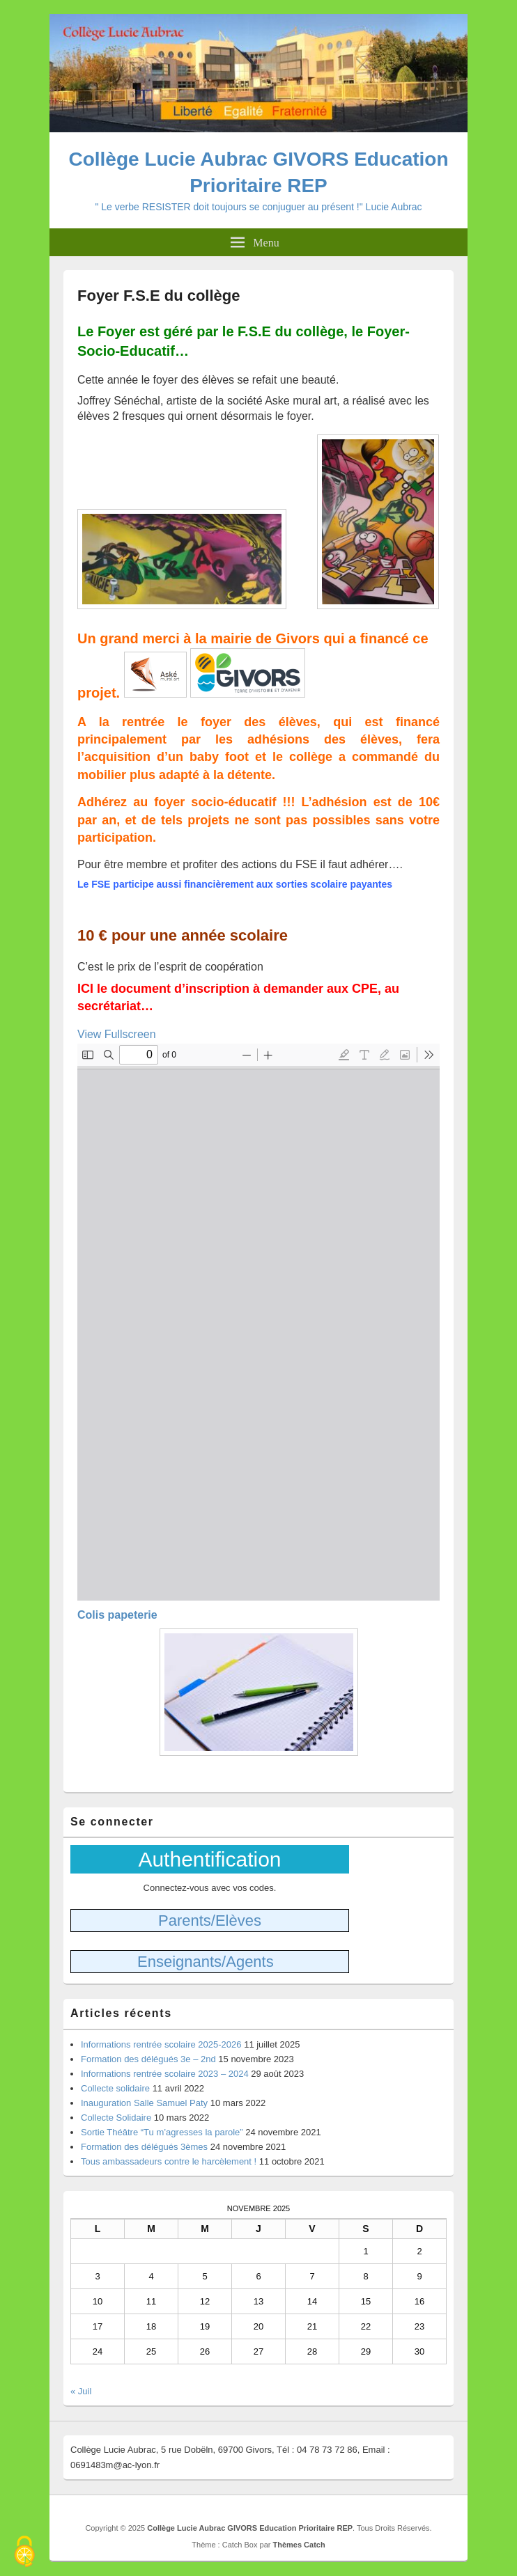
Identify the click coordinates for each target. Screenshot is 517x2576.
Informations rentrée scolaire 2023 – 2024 (165, 2073)
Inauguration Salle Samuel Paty (144, 2103)
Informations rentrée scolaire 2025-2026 (161, 2044)
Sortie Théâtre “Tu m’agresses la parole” (162, 2132)
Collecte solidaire (115, 2088)
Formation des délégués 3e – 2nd (148, 2059)
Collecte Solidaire (116, 2117)
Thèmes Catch (298, 2544)
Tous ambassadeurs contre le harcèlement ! (168, 2161)
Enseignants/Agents (205, 1961)
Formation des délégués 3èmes (144, 2147)
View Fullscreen (116, 1034)
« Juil (80, 2391)
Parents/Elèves (209, 1920)
